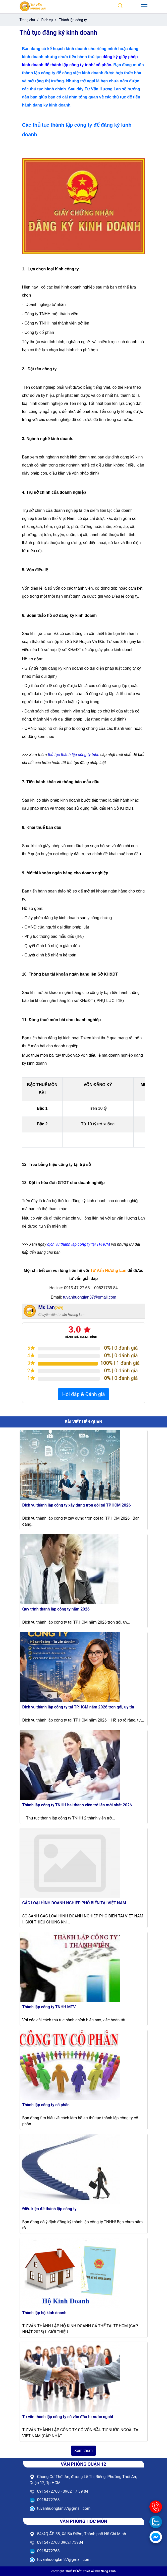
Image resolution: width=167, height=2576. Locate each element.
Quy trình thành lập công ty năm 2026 (56, 1609)
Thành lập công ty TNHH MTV (49, 2007)
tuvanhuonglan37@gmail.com (89, 1297)
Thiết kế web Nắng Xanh (99, 2571)
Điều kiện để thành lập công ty (49, 2208)
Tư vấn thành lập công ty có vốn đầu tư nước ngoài (67, 2416)
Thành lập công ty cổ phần (46, 2104)
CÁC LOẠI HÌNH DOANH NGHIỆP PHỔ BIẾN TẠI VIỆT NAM (74, 1903)
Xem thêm (83, 2450)
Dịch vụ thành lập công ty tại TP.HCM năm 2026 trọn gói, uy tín (78, 1707)
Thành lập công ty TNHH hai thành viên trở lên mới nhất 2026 (77, 1805)
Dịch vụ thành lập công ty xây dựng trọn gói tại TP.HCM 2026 (76, 1505)
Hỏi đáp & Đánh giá (83, 1394)
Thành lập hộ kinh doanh (44, 2312)
